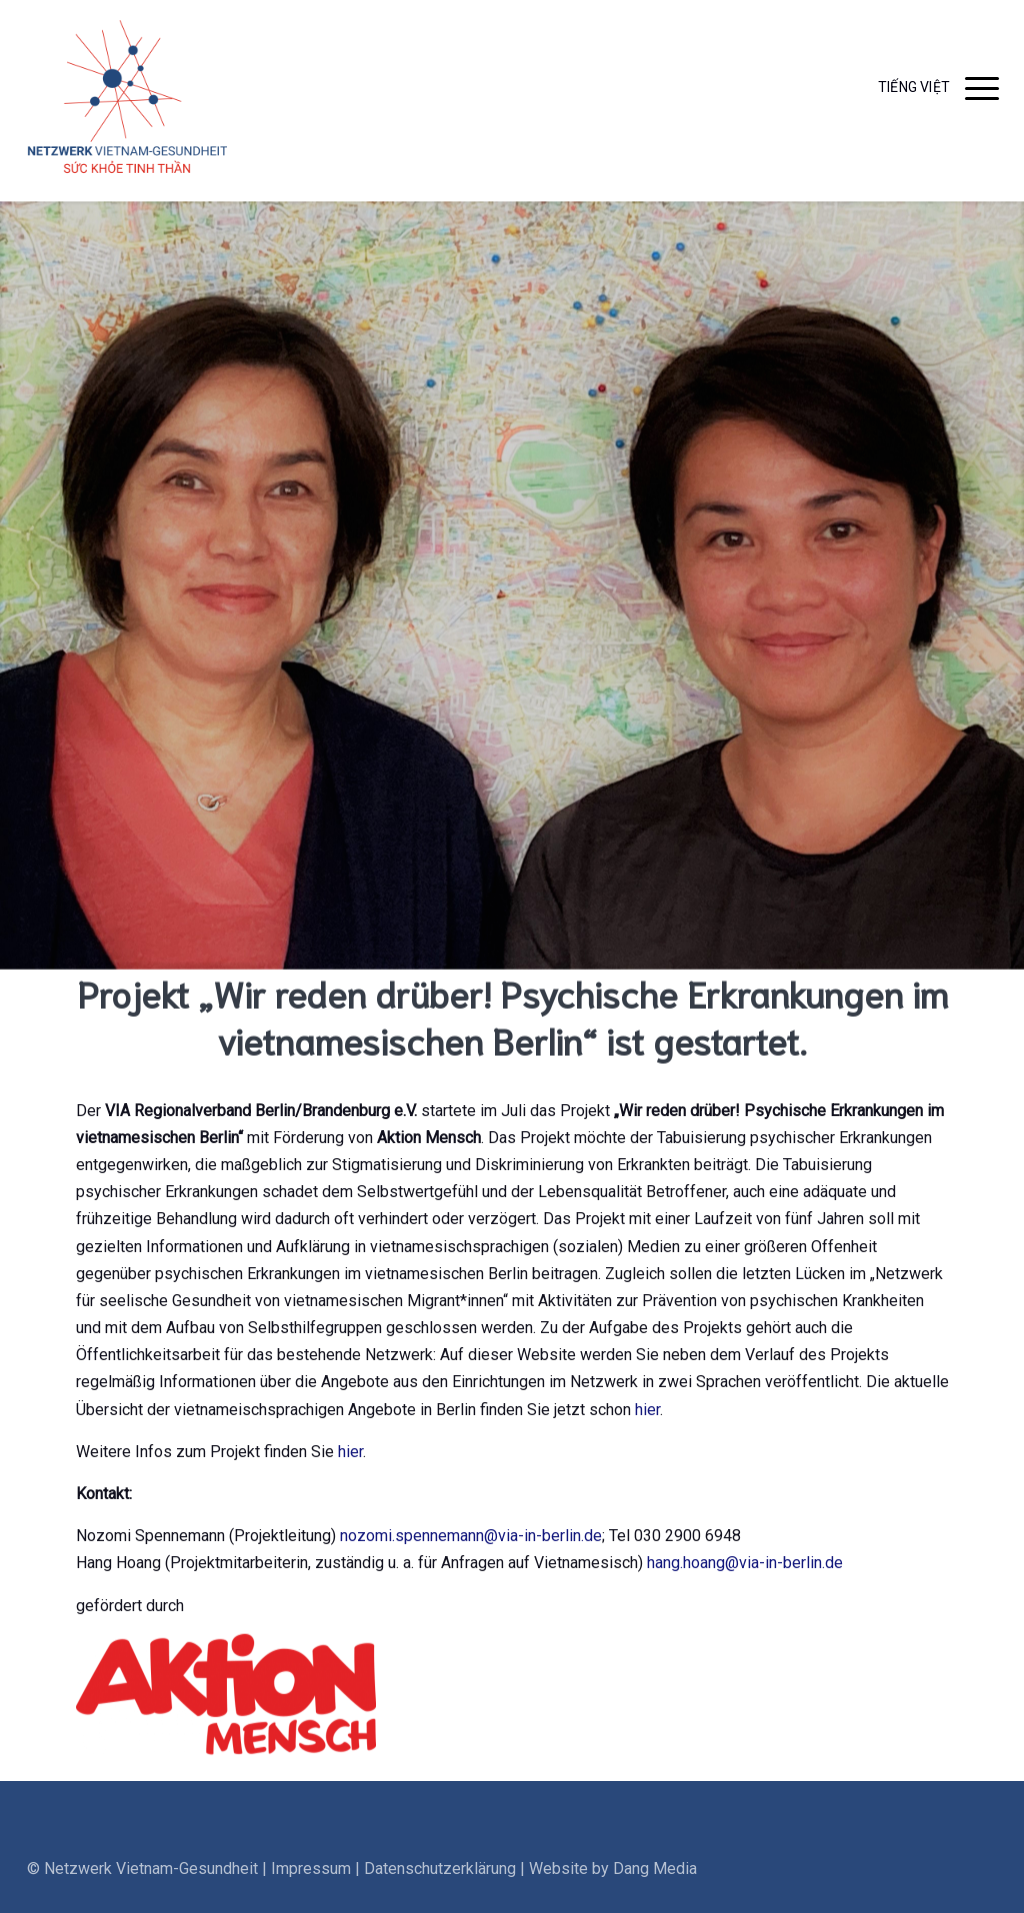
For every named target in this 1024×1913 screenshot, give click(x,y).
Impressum (311, 1890)
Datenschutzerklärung (440, 1890)
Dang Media (655, 1890)
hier (647, 1415)
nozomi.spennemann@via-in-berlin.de (471, 1541)
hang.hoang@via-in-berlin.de (745, 1568)
